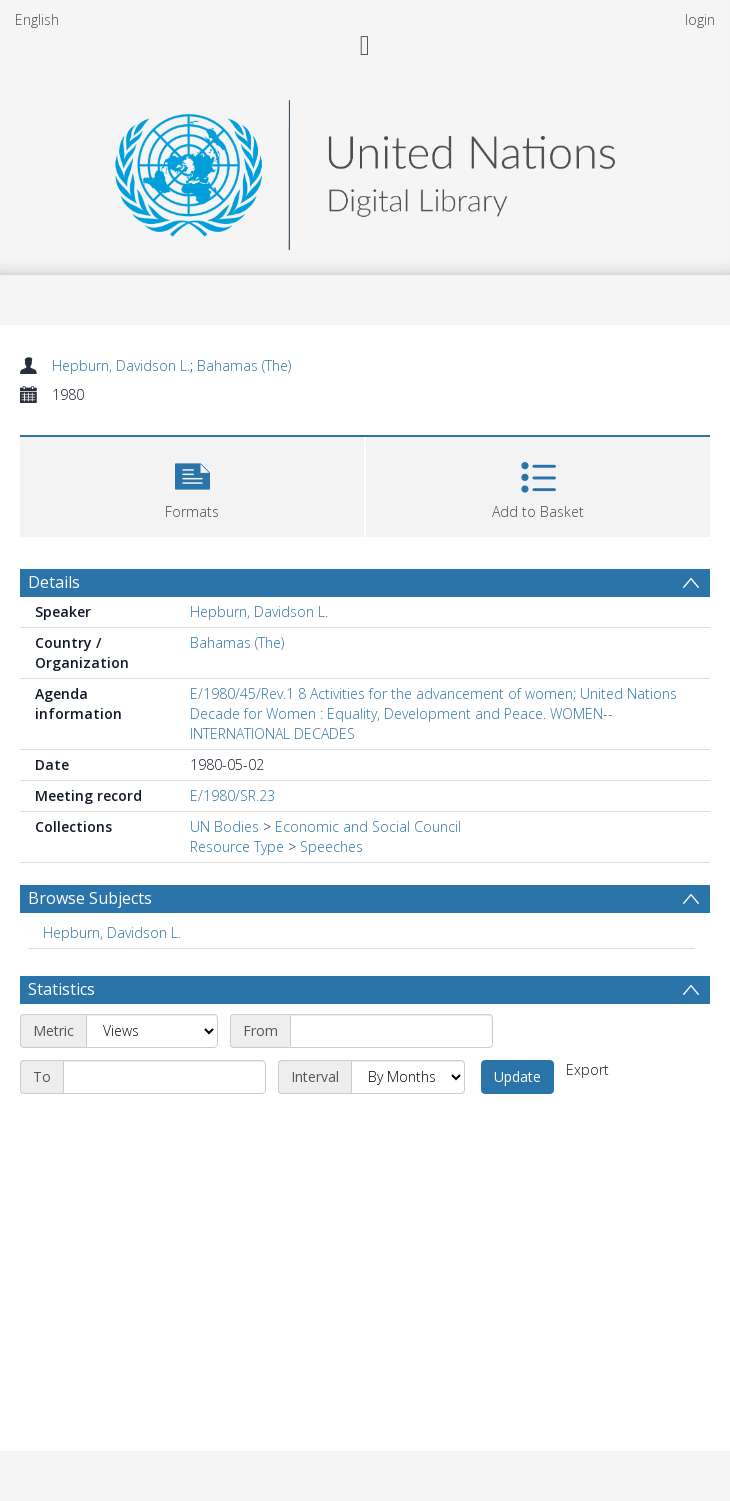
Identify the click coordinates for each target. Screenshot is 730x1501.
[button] (192, 484)
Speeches (331, 846)
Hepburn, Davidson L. (121, 365)
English (37, 19)
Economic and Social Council (368, 826)
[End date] (164, 1077)
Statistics (61, 989)
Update (517, 1076)
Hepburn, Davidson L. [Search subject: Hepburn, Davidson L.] (112, 932)
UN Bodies (224, 826)
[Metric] (152, 1031)
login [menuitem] (700, 19)
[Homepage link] (365, 169)
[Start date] (391, 1031)
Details (54, 582)
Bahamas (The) (244, 365)
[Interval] (408, 1077)
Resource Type (237, 846)
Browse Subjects (90, 898)
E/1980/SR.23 (232, 795)
